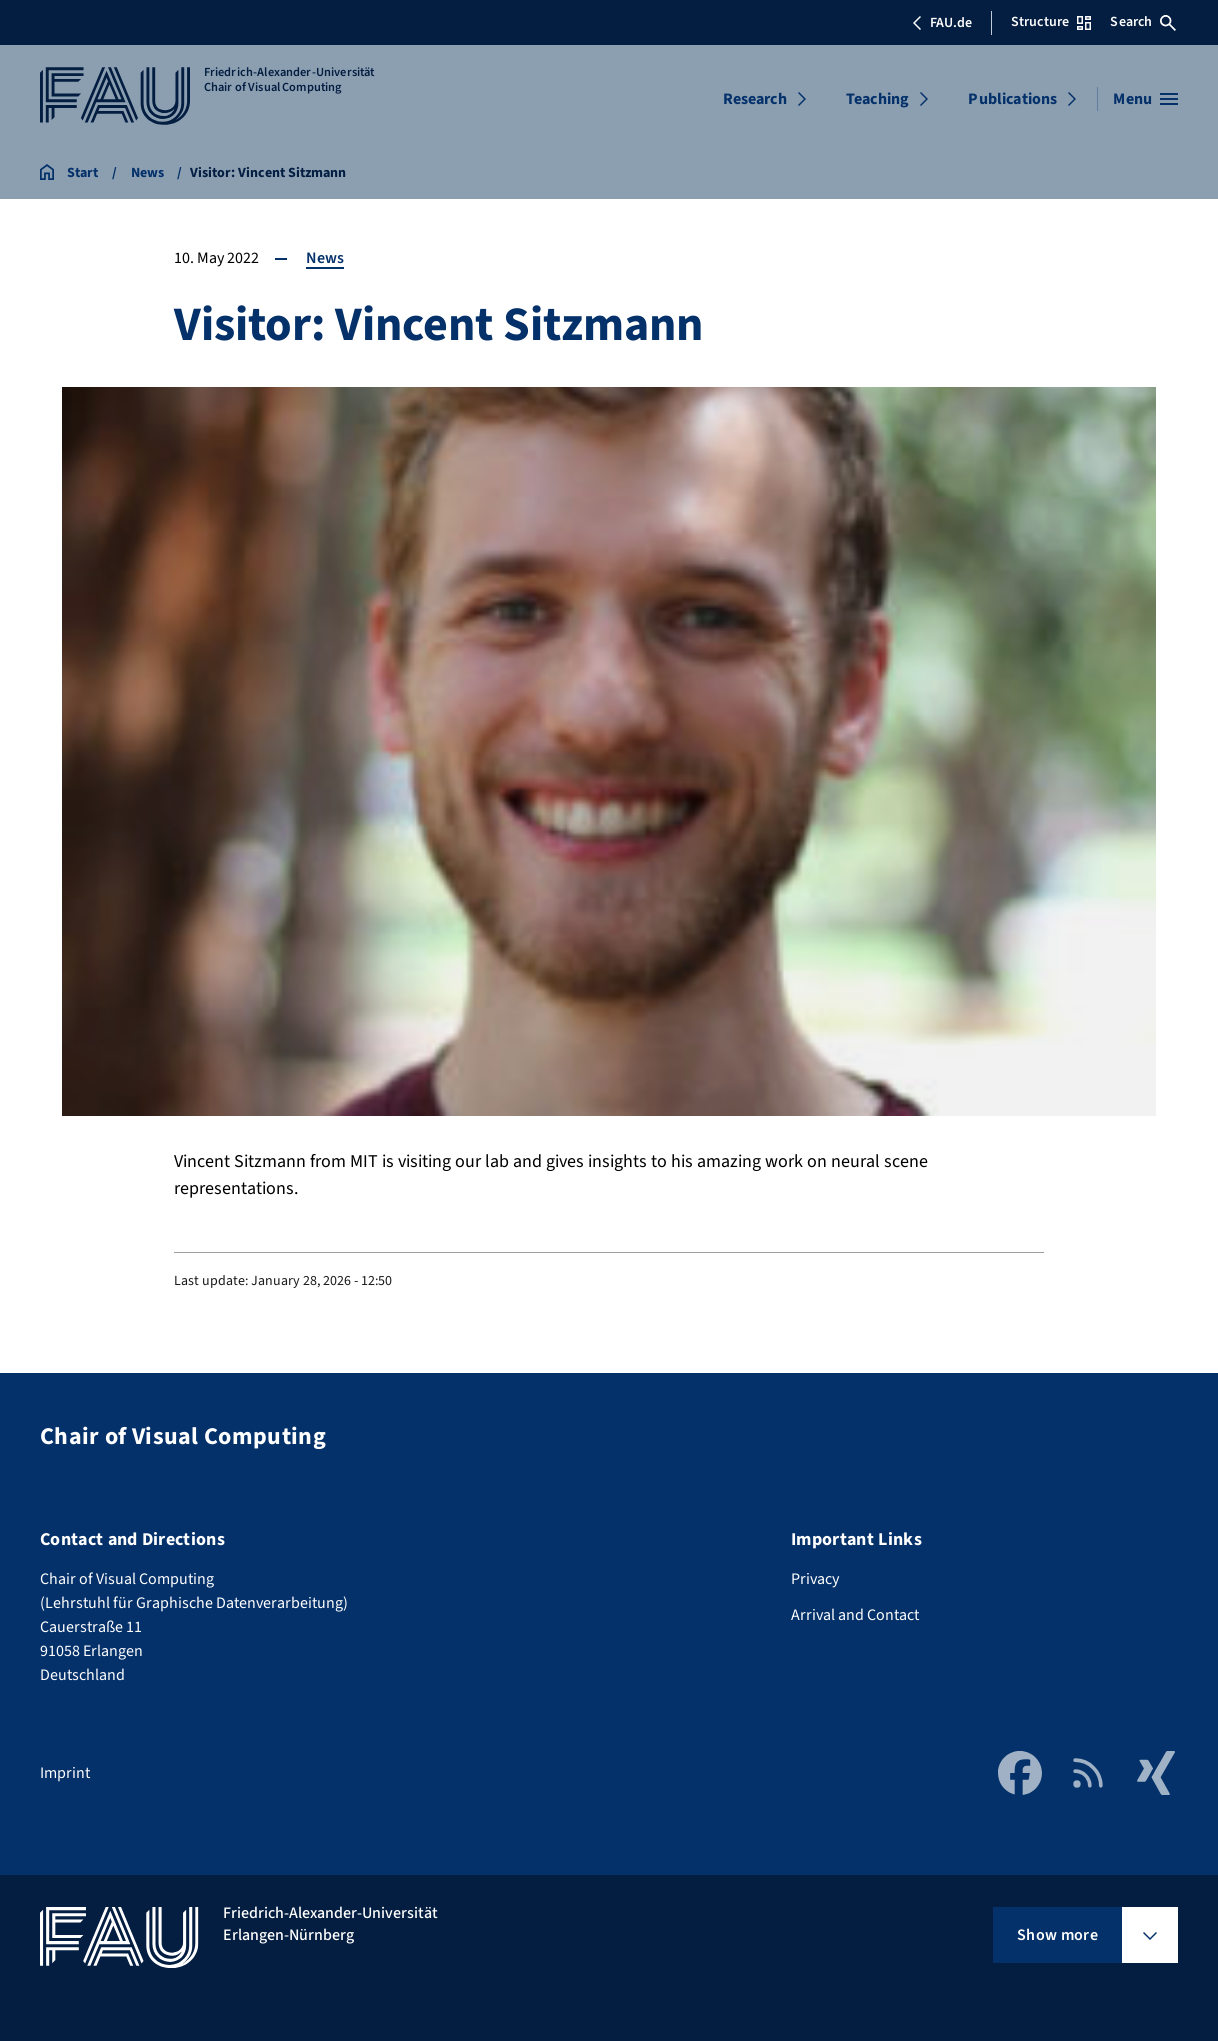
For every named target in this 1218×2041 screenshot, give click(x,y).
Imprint (65, 1773)
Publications (1012, 99)
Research (755, 99)
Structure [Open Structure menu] (1051, 22)
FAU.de (942, 23)
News (325, 258)
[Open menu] (1145, 99)
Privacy (815, 1579)
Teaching (877, 99)
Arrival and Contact (855, 1615)
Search (1143, 22)
